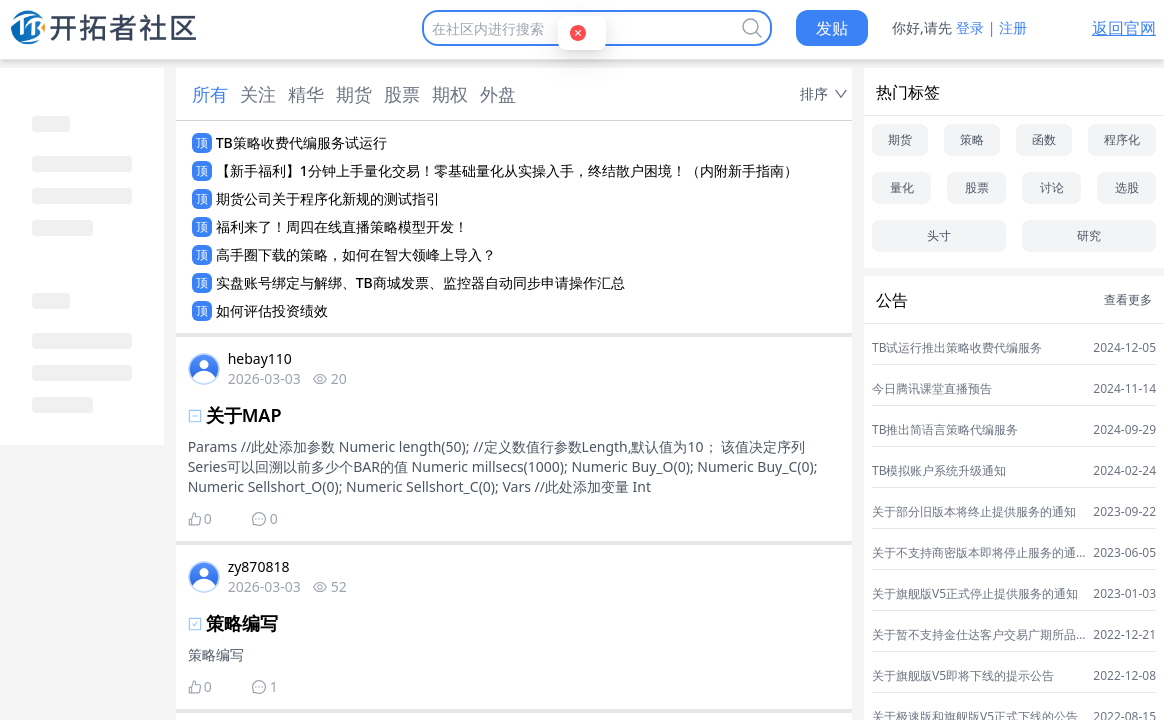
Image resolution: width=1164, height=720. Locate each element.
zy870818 (259, 566)
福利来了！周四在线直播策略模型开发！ (342, 226)
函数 (1044, 139)
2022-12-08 (1124, 676)
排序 (814, 93)
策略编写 (242, 623)
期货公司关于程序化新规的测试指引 (328, 198)
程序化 (1122, 139)
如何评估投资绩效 (272, 310)
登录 (970, 27)
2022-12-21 (1124, 635)
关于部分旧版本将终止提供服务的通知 (974, 512)
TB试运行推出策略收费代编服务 (957, 348)
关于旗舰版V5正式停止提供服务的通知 (975, 594)
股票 (977, 187)
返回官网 (1124, 28)
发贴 (832, 28)
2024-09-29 (1124, 430)
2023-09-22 (1124, 512)
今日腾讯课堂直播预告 (932, 389)
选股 (1127, 187)
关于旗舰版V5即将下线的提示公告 (963, 676)
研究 (1089, 235)
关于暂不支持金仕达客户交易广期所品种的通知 (974, 635)
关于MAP (244, 415)
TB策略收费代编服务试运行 (301, 142)
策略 (972, 139)
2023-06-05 (1124, 553)
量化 (902, 187)
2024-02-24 (1124, 471)
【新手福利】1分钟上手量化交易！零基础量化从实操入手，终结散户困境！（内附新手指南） (507, 170)
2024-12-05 (1124, 348)
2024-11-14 (1124, 389)
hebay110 (260, 358)
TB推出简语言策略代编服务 (945, 430)
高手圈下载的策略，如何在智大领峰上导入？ (356, 254)
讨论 (1052, 187)
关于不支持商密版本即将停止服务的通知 (974, 553)
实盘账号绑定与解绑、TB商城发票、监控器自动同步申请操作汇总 (420, 282)
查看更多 (1128, 300)
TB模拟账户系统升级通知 (939, 471)
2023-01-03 (1124, 594)
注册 (1013, 27)
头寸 (939, 235)
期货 (900, 139)
